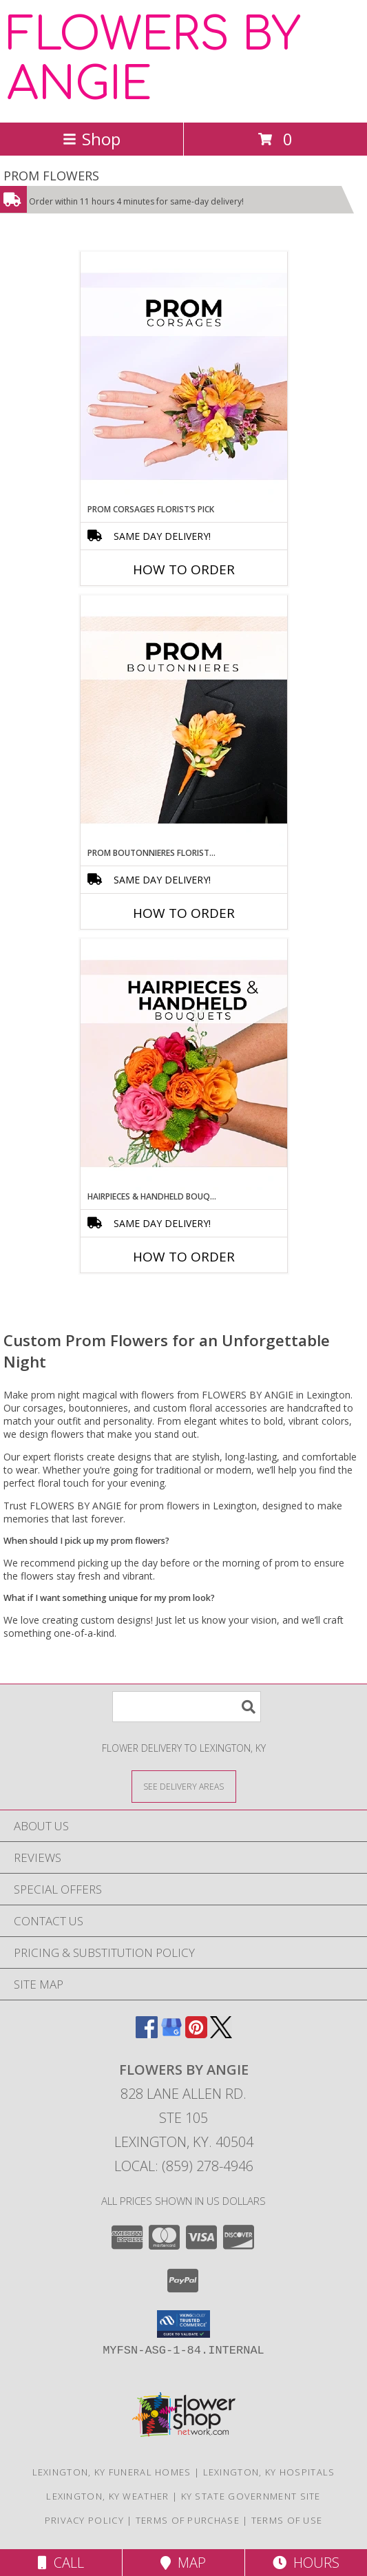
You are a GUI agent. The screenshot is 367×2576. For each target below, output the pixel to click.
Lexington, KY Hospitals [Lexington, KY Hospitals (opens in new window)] (269, 2472)
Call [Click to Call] (61, 2562)
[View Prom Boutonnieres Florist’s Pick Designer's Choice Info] (184, 721)
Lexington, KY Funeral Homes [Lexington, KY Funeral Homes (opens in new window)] (111, 2472)
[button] (183, 2324)
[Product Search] (186, 1706)
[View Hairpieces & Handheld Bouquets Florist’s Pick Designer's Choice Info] (184, 1064)
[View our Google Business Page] (171, 2034)
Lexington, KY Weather (107, 2496)
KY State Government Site (251, 2496)
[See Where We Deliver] (184, 1785)
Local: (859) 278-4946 (183, 2166)
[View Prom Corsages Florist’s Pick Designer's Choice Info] (184, 377)
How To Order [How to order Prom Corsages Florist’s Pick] (184, 569)
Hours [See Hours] (306, 2562)
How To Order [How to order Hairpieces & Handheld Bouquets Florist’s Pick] (184, 1257)
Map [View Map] (183, 2562)
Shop (91, 138)
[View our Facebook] (147, 2034)
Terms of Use (287, 2520)
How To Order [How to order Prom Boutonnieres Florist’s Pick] (184, 913)
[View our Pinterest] (196, 2034)
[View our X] (221, 2034)
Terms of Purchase (188, 2520)
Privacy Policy (84, 2520)
